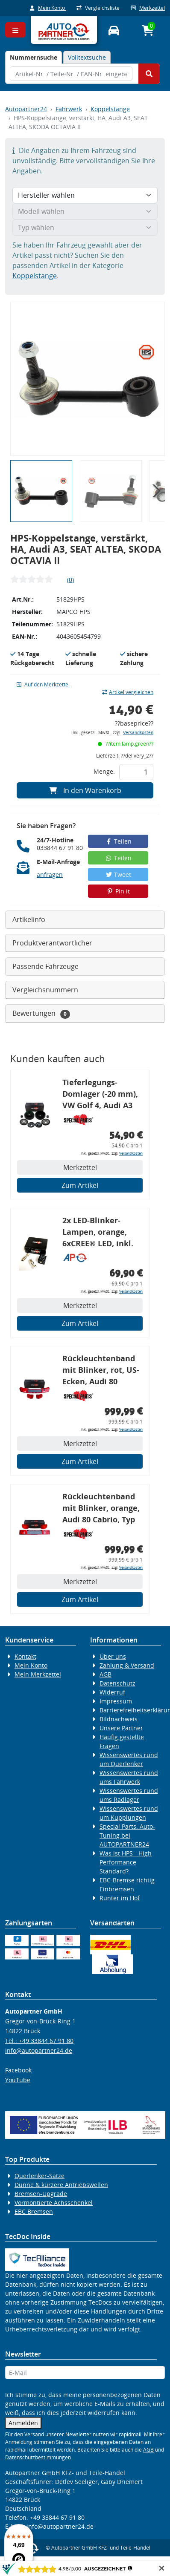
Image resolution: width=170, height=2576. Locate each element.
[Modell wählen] (85, 211)
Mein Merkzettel (38, 1674)
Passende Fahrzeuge (45, 966)
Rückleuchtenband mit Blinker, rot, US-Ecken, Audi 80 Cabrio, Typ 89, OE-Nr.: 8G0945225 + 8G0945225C (100, 1371)
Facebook (18, 2070)
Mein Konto (48, 8)
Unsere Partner (121, 1728)
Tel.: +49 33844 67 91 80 (39, 2041)
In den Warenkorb (85, 790)
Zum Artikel (80, 1185)
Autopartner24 (26, 109)
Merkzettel (148, 8)
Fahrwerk (69, 109)
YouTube (17, 2080)
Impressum (116, 1701)
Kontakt (25, 1656)
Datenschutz (117, 1683)
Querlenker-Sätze (39, 2176)
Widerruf (112, 1692)
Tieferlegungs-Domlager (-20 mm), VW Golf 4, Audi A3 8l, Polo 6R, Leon (100, 1095)
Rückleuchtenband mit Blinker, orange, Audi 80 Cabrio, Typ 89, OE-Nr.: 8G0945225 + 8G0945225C (101, 1509)
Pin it (118, 891)
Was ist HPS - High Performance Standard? (126, 1862)
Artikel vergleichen (127, 692)
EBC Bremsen (34, 2211)
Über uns (113, 1656)
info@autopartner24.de (38, 2050)
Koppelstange (110, 109)
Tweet (118, 874)
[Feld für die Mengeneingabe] (136, 772)
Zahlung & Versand (127, 1665)
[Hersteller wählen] (85, 195)
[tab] (33, 57)
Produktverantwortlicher (52, 943)
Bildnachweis (119, 1719)
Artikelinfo (28, 919)
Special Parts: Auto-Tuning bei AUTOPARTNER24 (127, 1835)
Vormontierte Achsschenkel (54, 2203)
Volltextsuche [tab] (87, 57)
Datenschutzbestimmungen (38, 2457)
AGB (105, 1674)
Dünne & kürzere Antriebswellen (61, 2185)
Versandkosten (138, 732)
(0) (70, 580)
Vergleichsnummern (45, 989)
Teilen (118, 841)
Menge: (104, 771)
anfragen (50, 874)
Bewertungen (41, 1013)
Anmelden (23, 2423)
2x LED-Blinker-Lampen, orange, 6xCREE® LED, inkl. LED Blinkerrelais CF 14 (101, 1233)
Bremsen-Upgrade (41, 2194)
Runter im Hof (120, 1898)
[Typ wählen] (85, 227)
